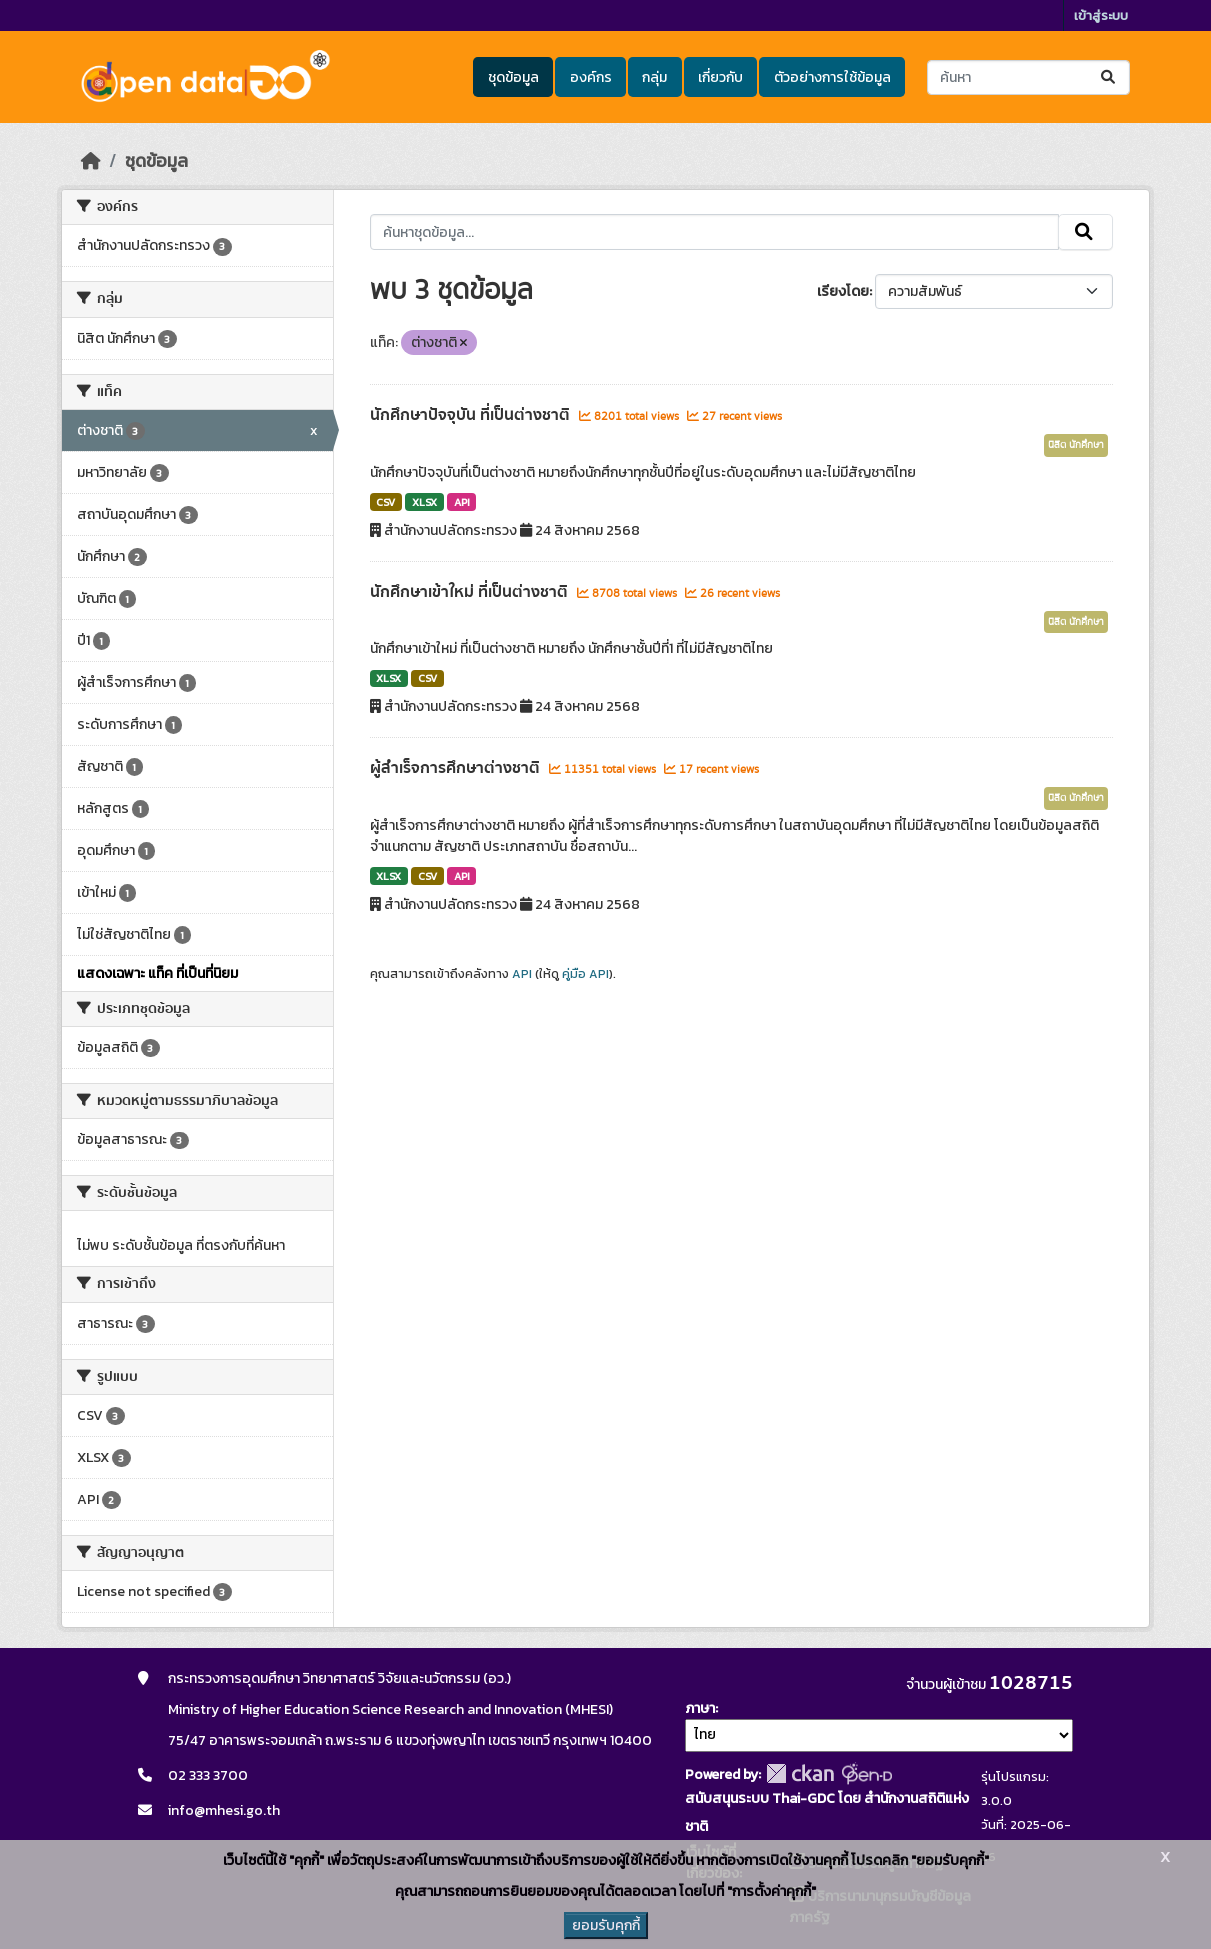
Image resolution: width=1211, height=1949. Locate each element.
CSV (385, 502)
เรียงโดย (843, 291)
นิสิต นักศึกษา (1076, 445)
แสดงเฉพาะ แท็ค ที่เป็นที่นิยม (157, 973)
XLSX (424, 502)
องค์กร (591, 77)
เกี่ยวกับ (720, 77)
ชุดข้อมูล (513, 77)
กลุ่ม (654, 77)
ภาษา (700, 1708)
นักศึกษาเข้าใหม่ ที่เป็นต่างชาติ (471, 592)
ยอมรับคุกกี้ (606, 1925)
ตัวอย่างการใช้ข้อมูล (832, 77)
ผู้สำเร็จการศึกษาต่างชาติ (457, 768)
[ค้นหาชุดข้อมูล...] (1028, 77)
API (462, 502)
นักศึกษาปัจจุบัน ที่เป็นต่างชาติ (472, 415)
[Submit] (1109, 77)
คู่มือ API (585, 974)
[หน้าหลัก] (91, 161)
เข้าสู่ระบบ (1101, 15)
